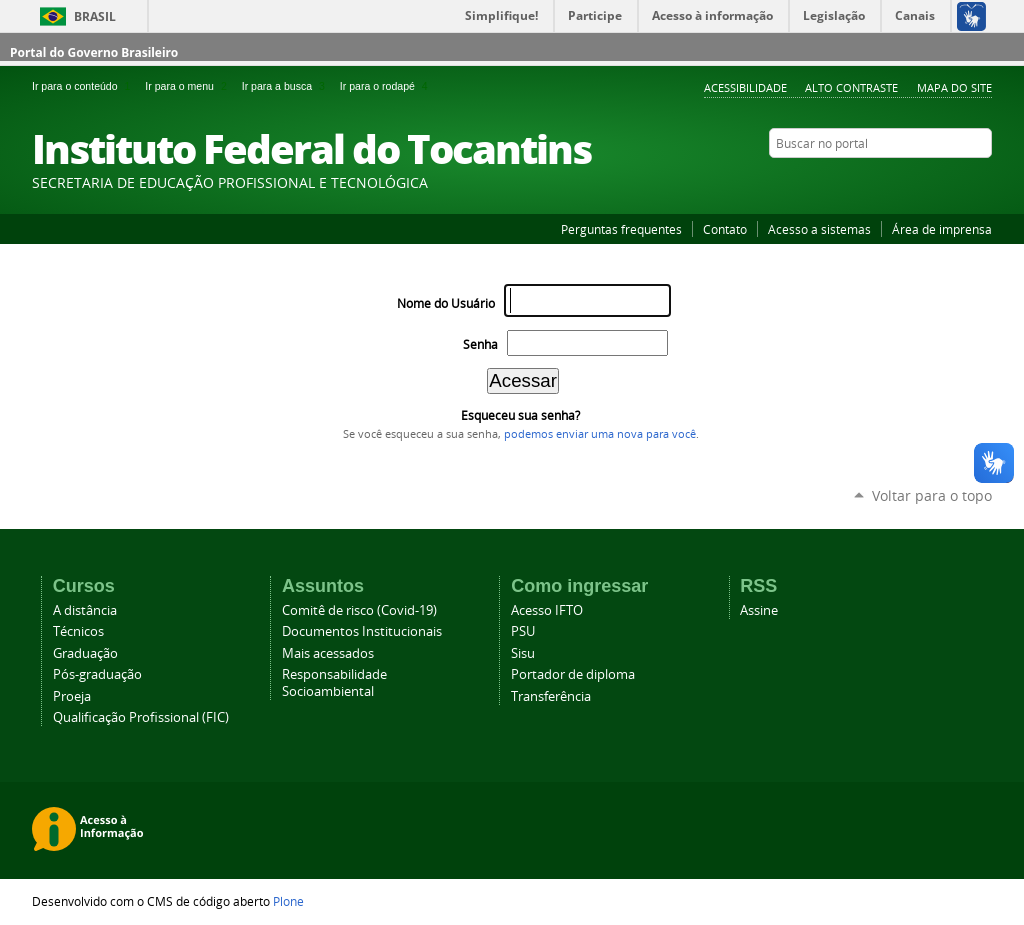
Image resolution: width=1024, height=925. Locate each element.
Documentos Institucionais (362, 631)
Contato (725, 229)
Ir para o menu (189, 86)
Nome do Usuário (446, 303)
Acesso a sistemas (819, 229)
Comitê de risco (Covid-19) (359, 610)
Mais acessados (328, 653)
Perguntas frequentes (621, 229)
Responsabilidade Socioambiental (334, 683)
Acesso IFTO (547, 610)
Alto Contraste (851, 87)
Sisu (523, 653)
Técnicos (78, 631)
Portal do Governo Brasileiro (94, 52)
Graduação (85, 653)
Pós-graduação (97, 674)
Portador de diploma (573, 674)
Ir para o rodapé (386, 86)
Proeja (72, 696)
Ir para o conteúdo (84, 86)
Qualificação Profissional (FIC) (141, 717)
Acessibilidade (745, 87)
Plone (288, 901)
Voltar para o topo (932, 495)
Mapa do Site (954, 87)
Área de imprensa (942, 229)
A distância (85, 610)
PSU (523, 631)
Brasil (95, 16)
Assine (759, 610)
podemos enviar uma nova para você (600, 434)
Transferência (551, 696)
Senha (480, 344)
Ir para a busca (287, 86)
